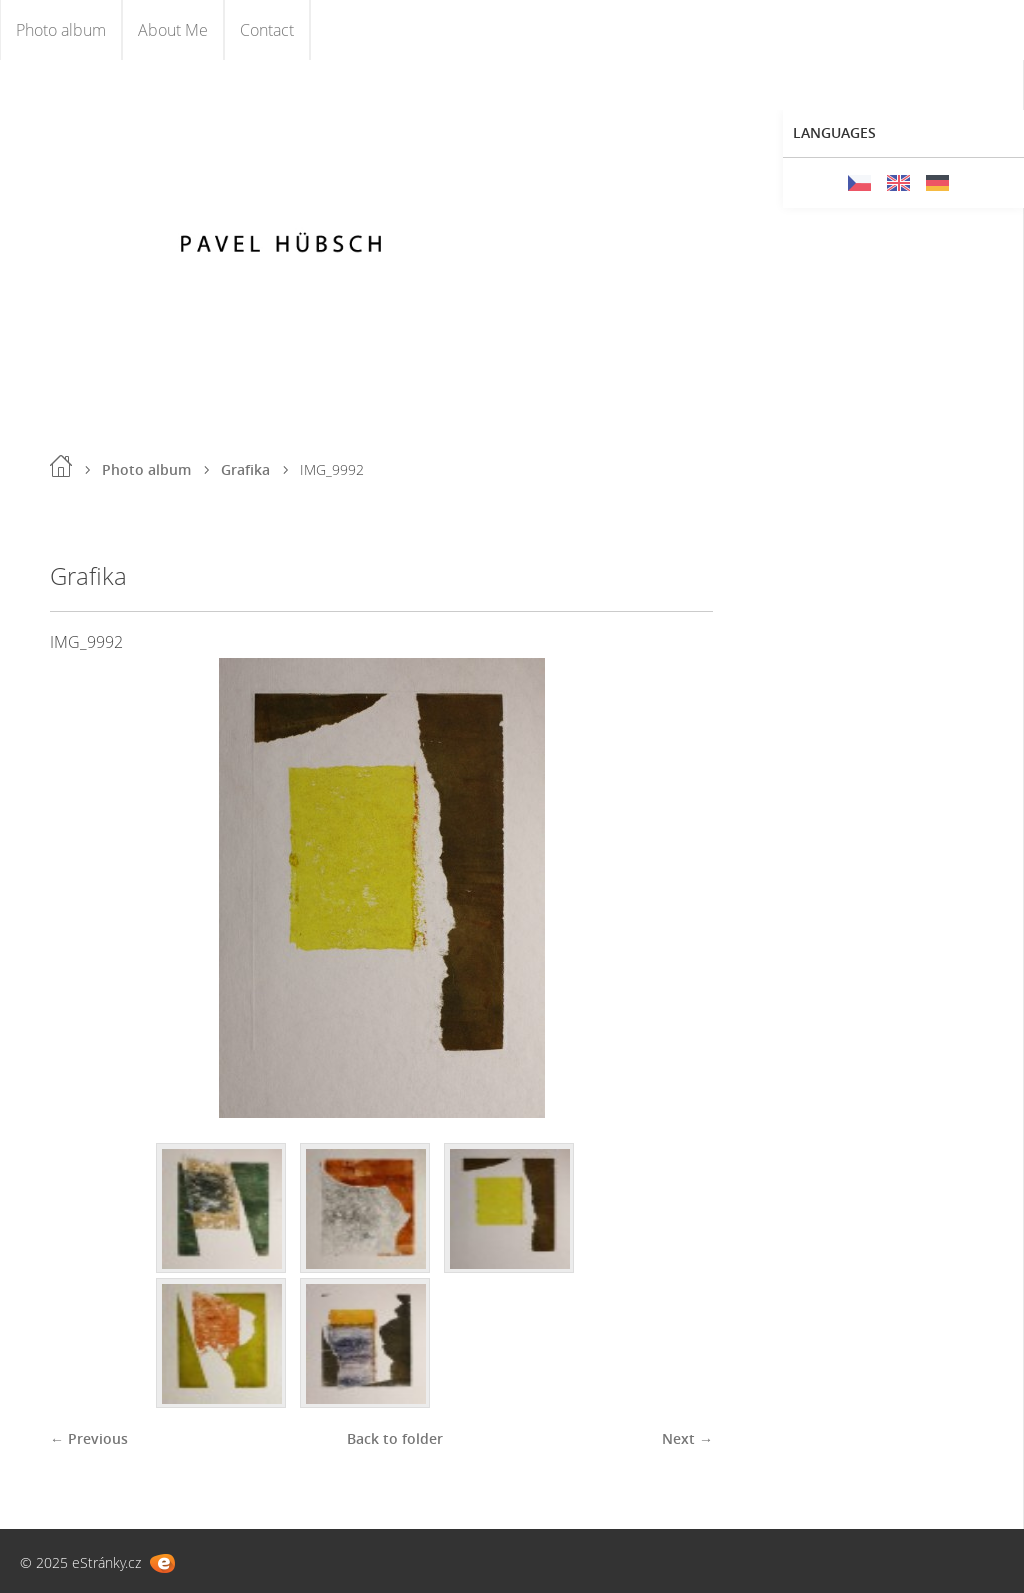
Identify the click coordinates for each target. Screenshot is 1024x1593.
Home (61, 466)
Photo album (61, 30)
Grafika (245, 469)
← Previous (89, 1438)
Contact (267, 30)
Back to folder (395, 1438)
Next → (687, 1438)
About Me (173, 30)
